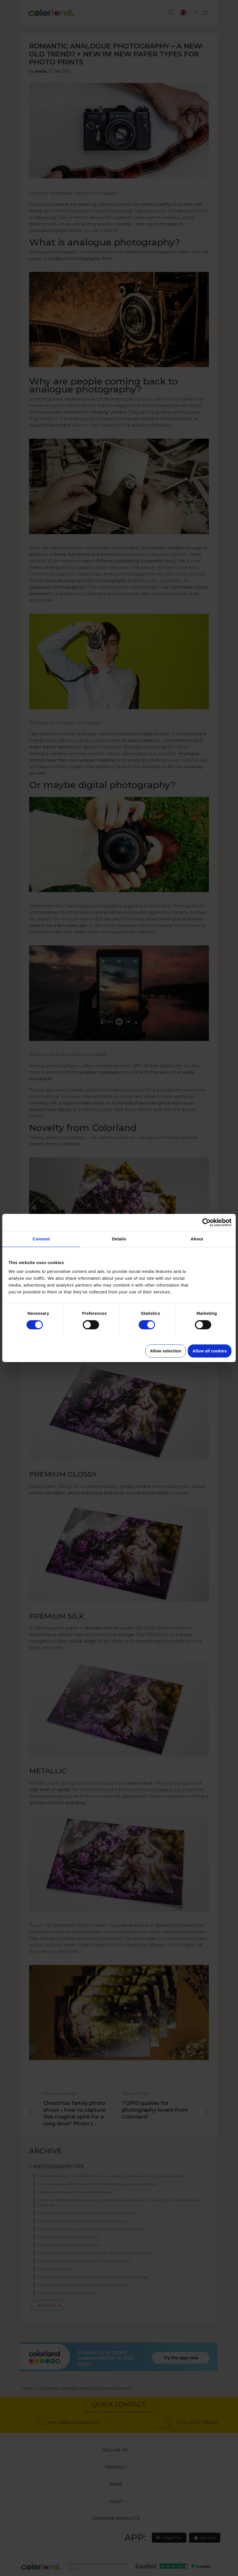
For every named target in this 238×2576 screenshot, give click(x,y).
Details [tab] (119, 1238)
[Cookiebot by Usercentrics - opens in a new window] (206, 1222)
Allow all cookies (209, 1350)
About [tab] (197, 1238)
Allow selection (165, 1350)
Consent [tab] (41, 1238)
